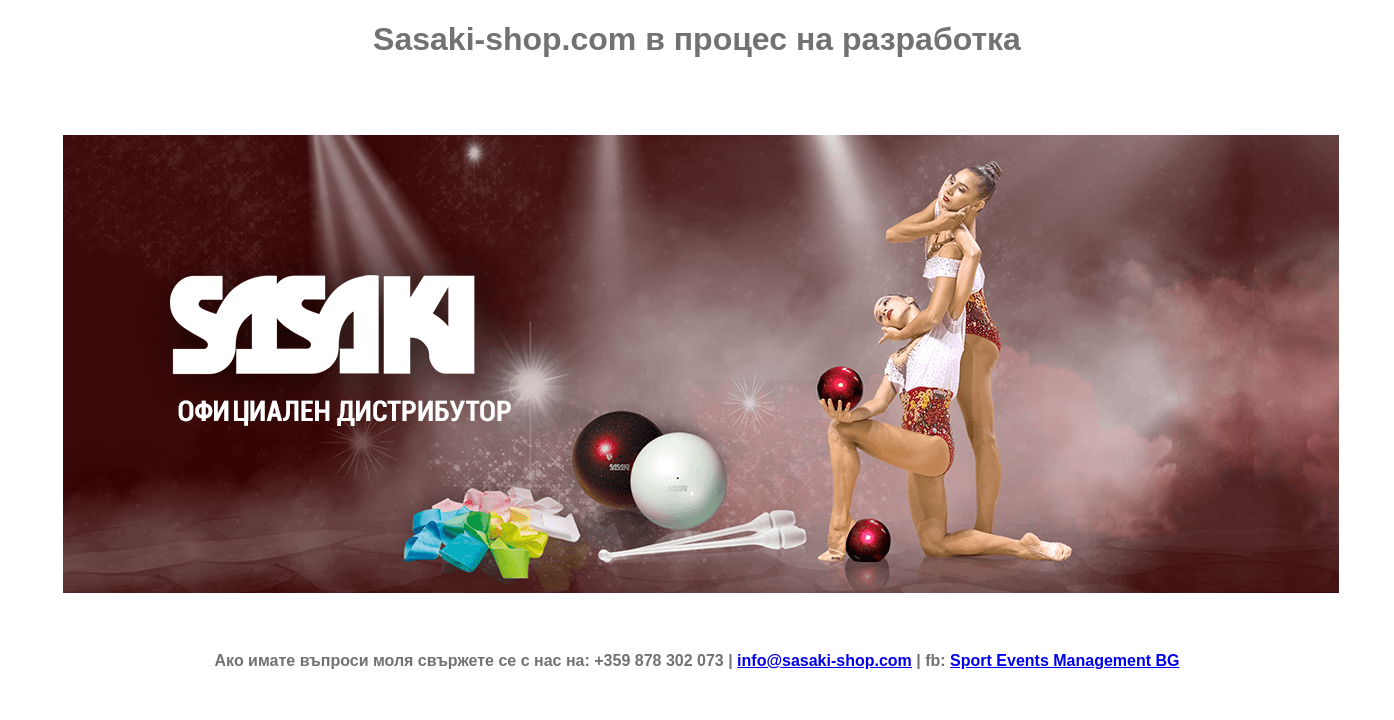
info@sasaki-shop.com (824, 660)
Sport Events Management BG (1064, 660)
